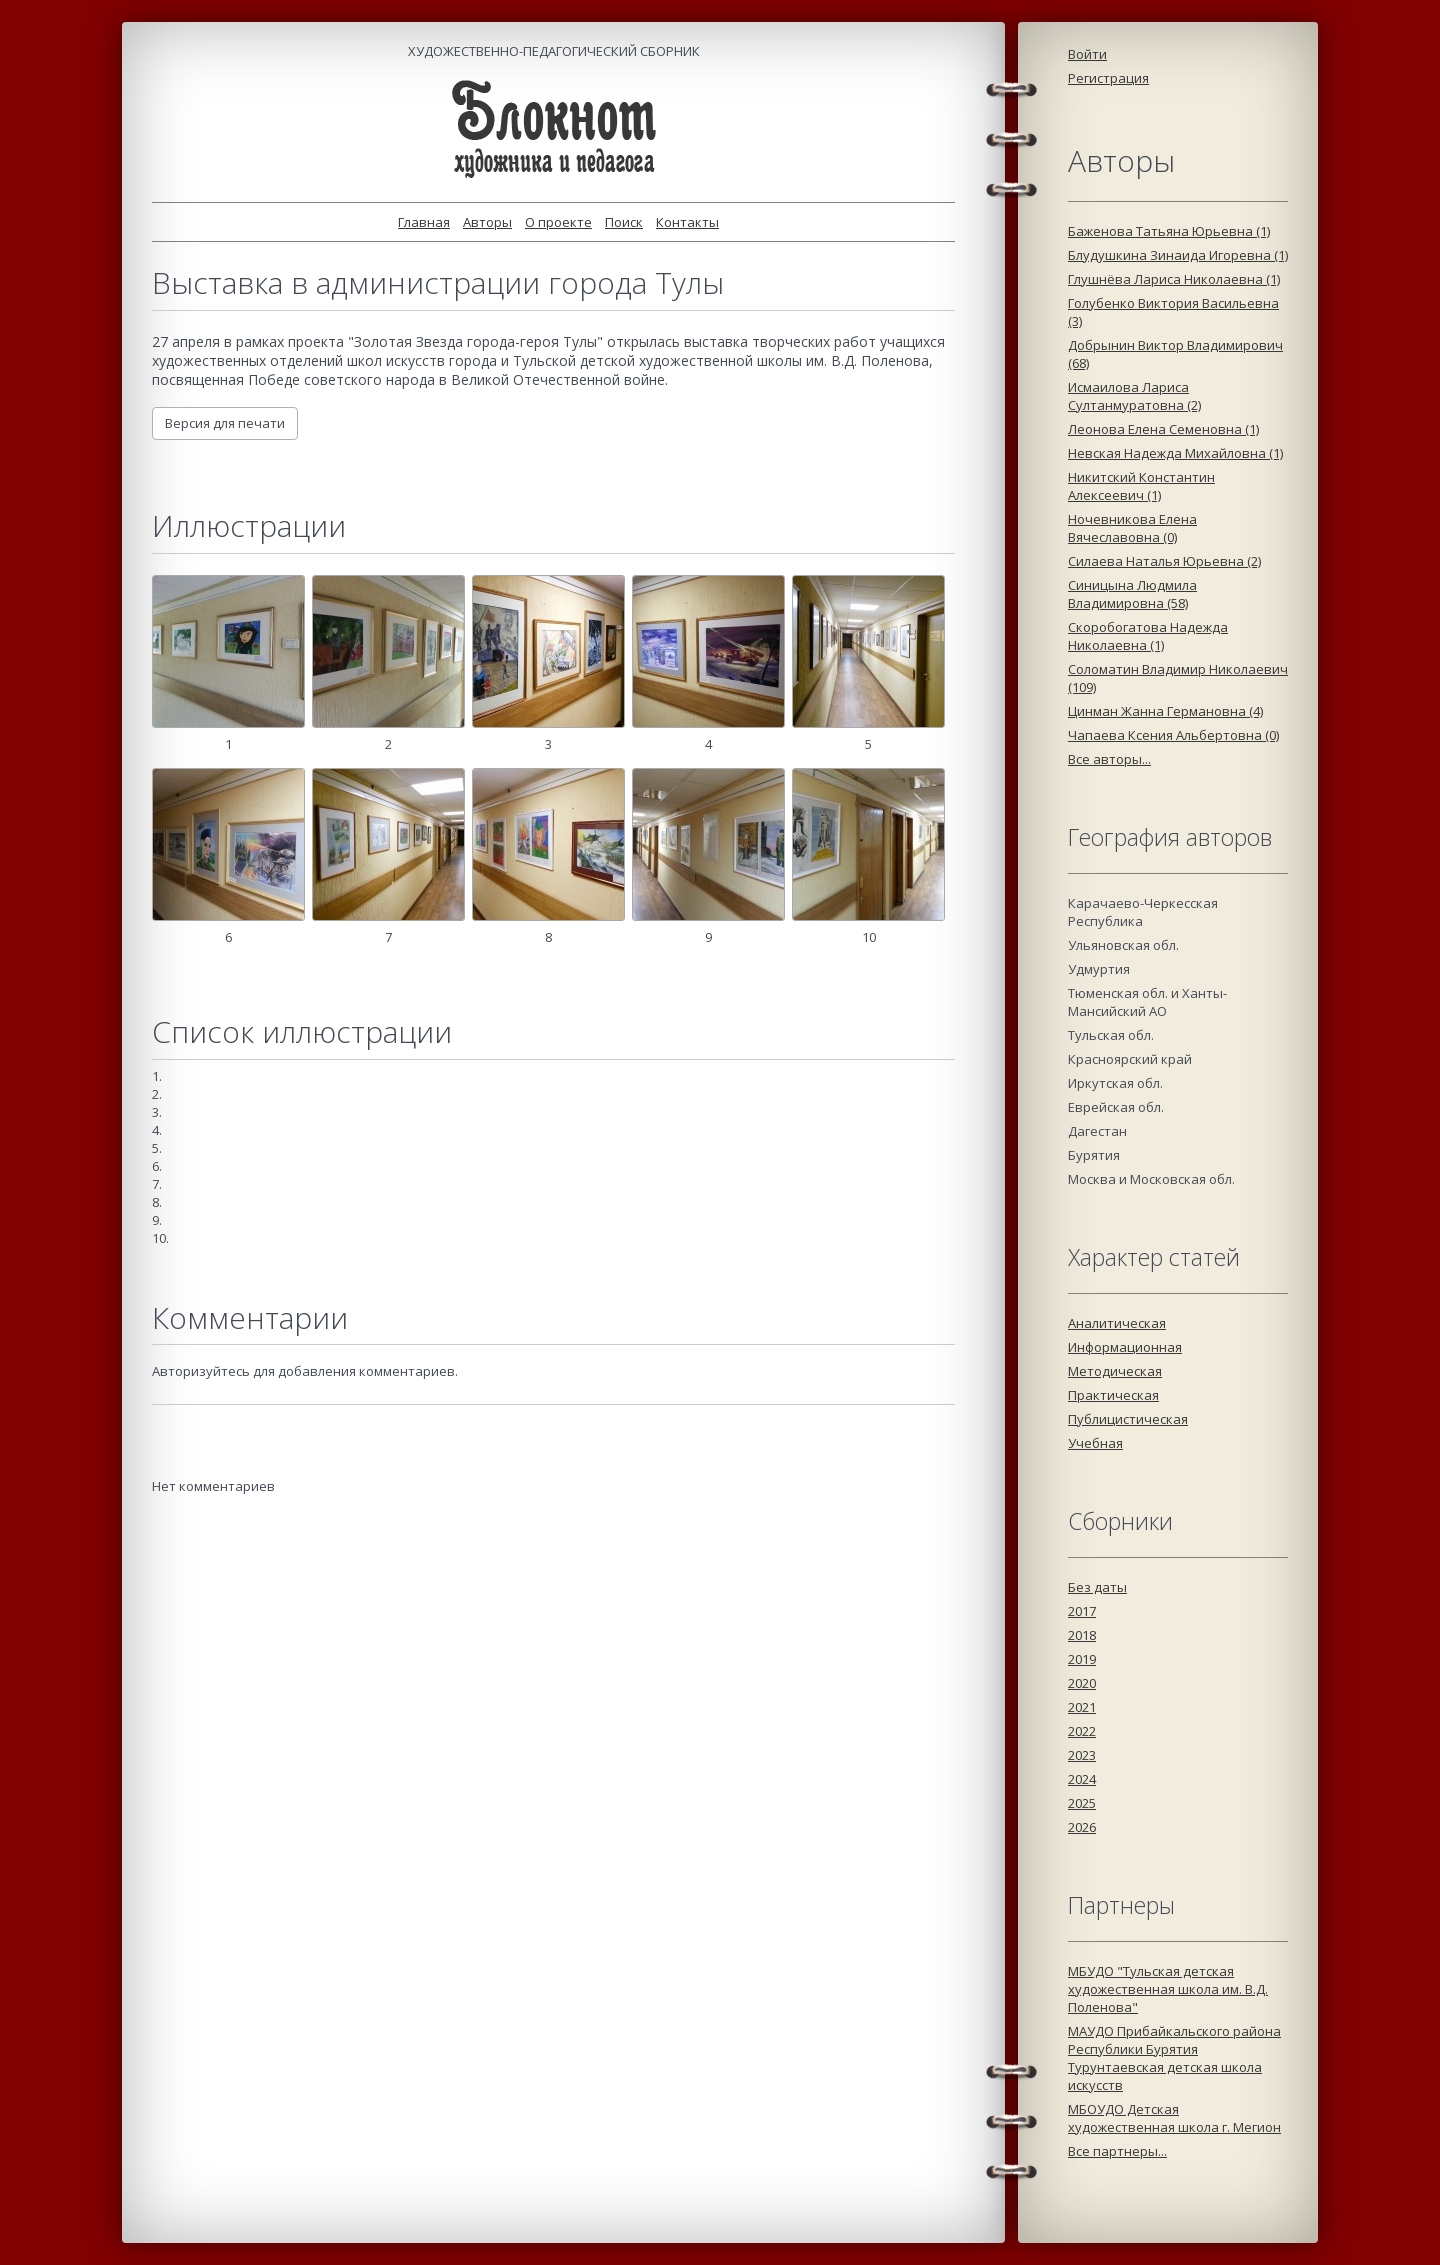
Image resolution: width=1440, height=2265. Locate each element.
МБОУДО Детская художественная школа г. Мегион (1174, 2118)
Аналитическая (1117, 1323)
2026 (1082, 1827)
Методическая (1115, 1371)
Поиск (624, 222)
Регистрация (1108, 78)
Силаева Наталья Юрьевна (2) (1164, 561)
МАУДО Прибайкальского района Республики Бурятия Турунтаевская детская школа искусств (1174, 2058)
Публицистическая (1128, 1419)
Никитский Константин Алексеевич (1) (1141, 486)
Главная (424, 222)
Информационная (1125, 1347)
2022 (1082, 1731)
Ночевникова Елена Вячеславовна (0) (1132, 528)
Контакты (687, 222)
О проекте (558, 222)
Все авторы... (1109, 759)
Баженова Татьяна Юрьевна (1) (1169, 231)
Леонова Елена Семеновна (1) (1163, 429)
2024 (1082, 1779)
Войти (1087, 54)
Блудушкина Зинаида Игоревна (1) (1178, 255)
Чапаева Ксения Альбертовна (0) (1173, 735)
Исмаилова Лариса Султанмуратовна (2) (1134, 396)
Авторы (487, 222)
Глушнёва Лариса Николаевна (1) (1174, 279)
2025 (1082, 1803)
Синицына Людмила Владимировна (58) (1132, 594)
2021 (1082, 1707)
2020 (1082, 1683)
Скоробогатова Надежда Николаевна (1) (1148, 636)
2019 (1082, 1659)
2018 (1082, 1635)
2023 (1082, 1755)
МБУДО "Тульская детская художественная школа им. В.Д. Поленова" (1168, 1989)
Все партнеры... (1117, 2151)
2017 (1082, 1611)
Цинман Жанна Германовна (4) (1165, 711)
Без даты (1097, 1587)
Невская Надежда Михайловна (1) (1175, 453)
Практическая (1113, 1395)
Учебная (1095, 1443)
